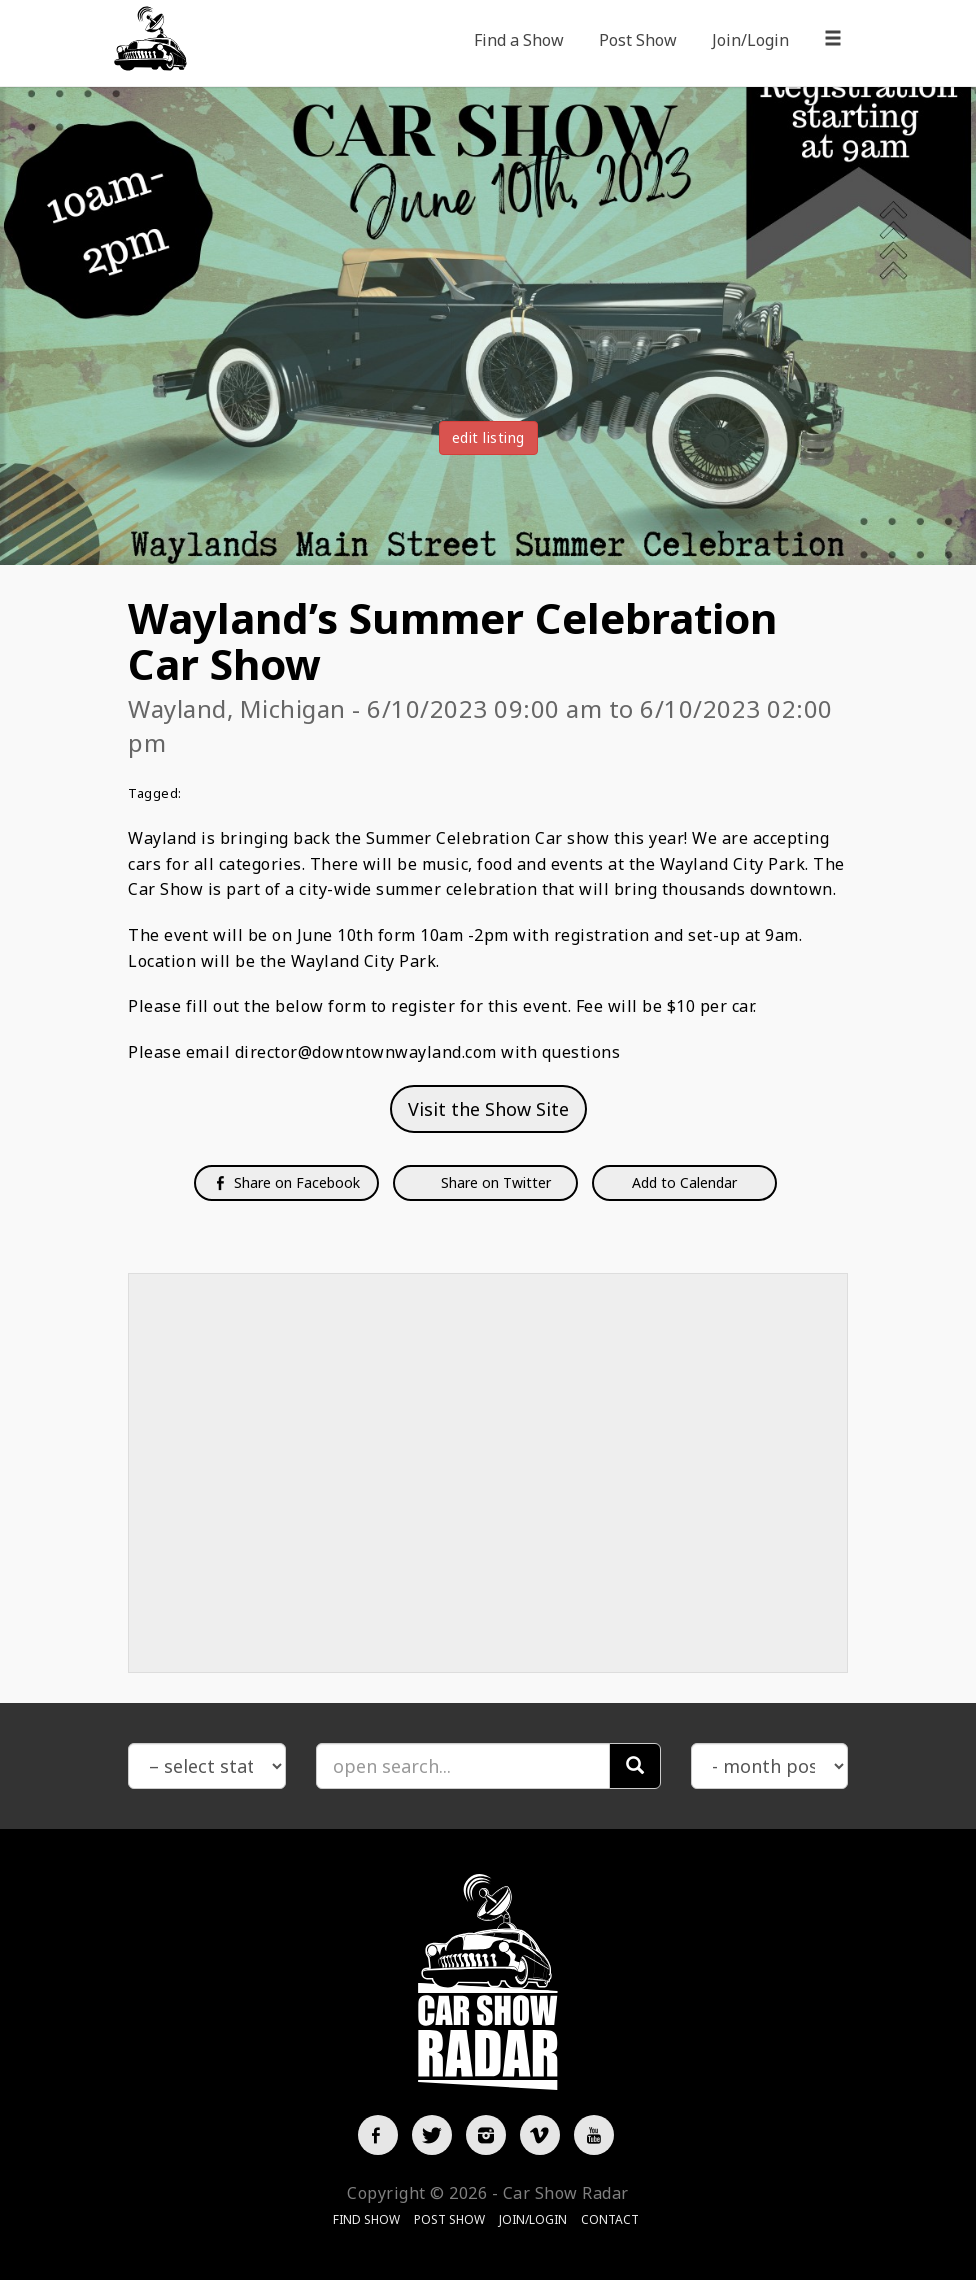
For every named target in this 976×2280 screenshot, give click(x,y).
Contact (610, 2219)
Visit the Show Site (488, 1109)
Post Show (638, 40)
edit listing (488, 437)
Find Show (366, 2219)
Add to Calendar (684, 1182)
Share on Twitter (494, 1182)
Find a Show (519, 40)
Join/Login (750, 40)
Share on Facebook (286, 1182)
